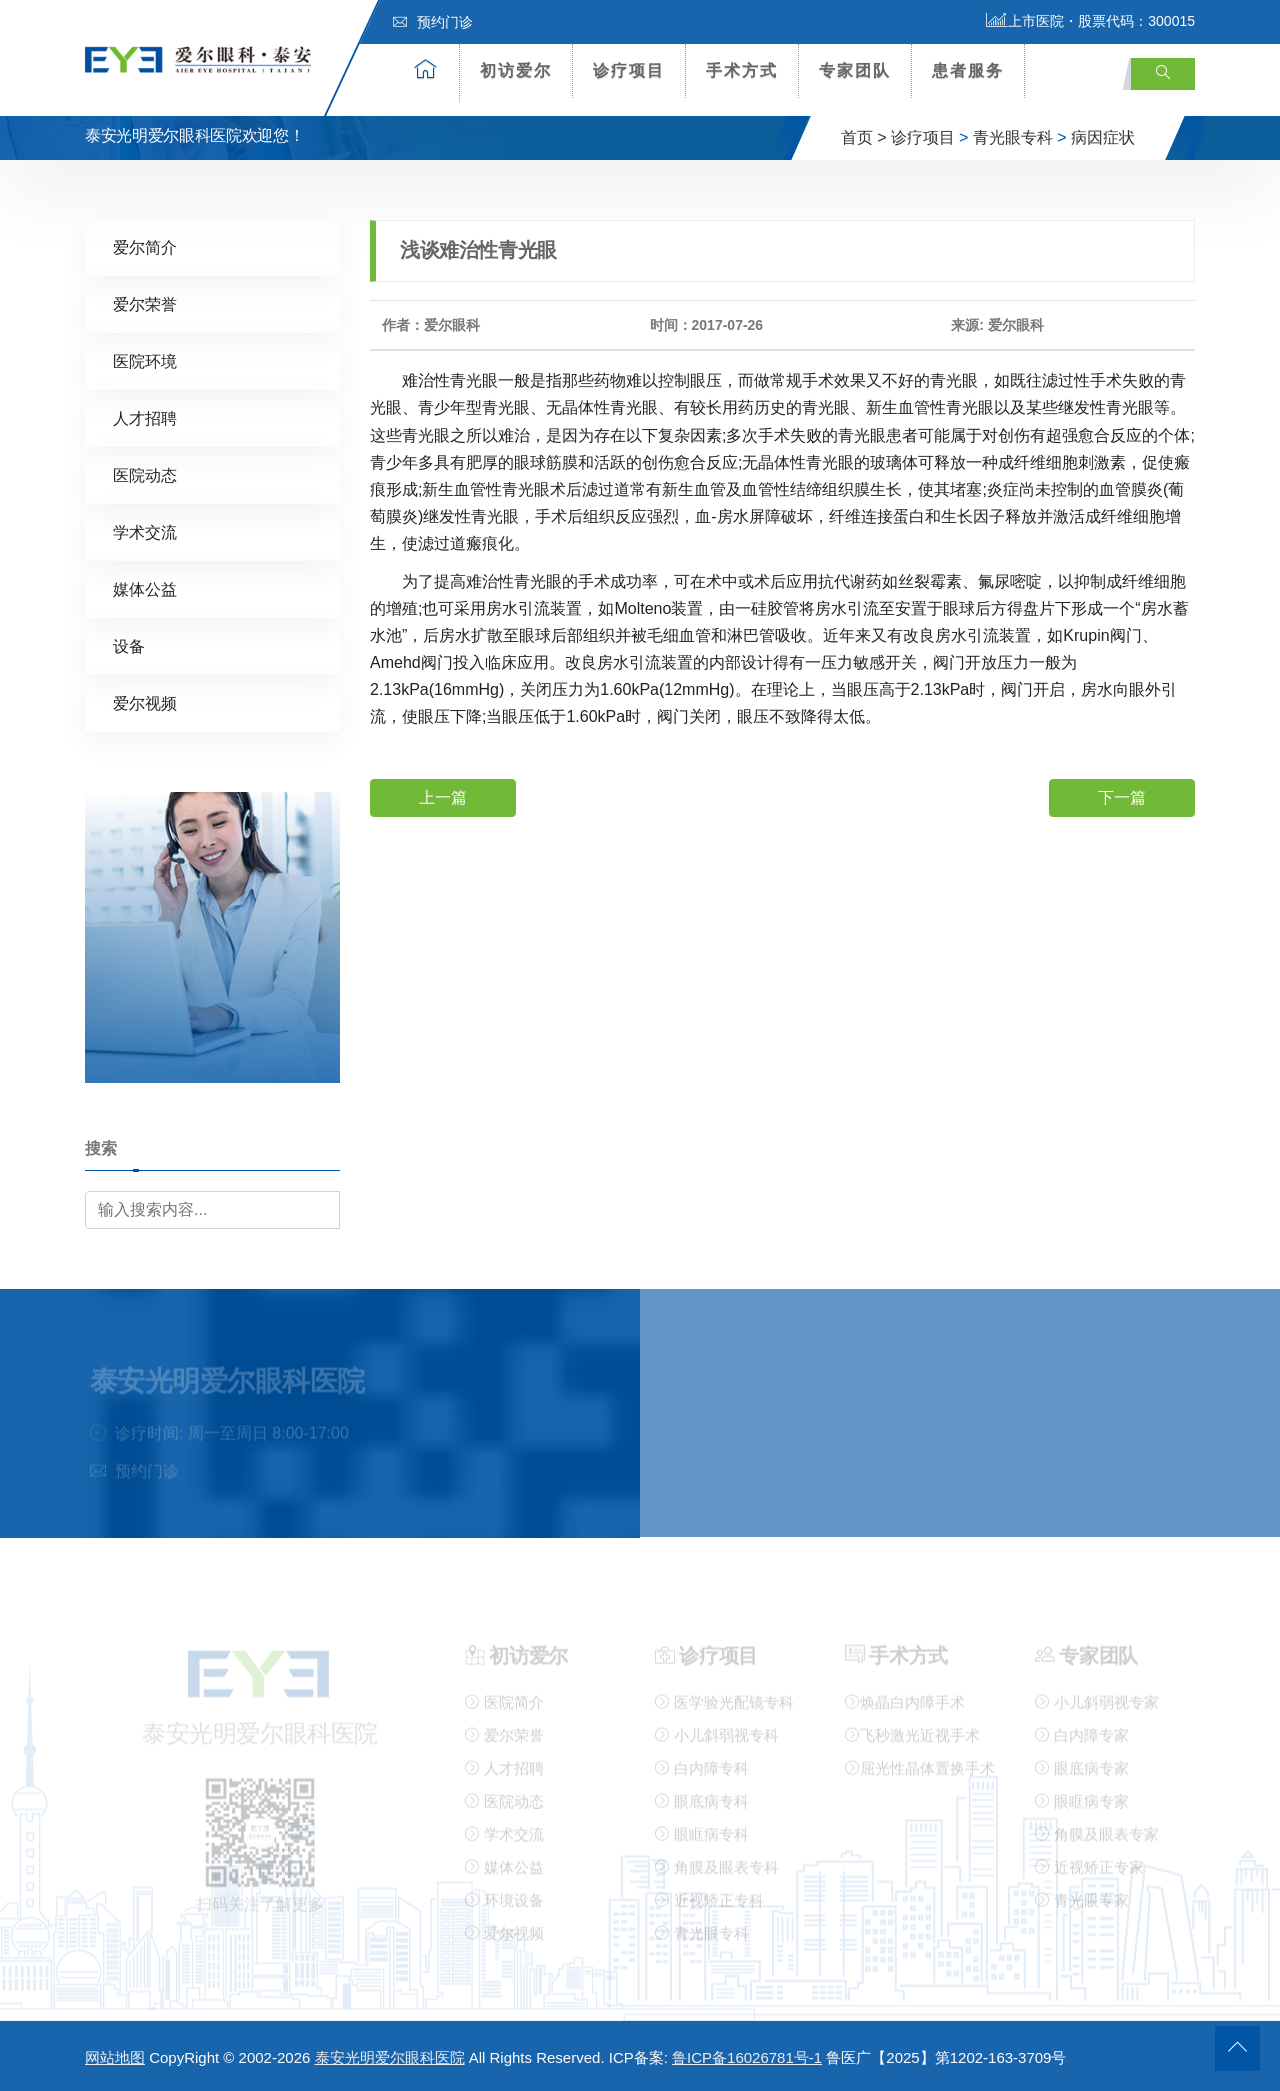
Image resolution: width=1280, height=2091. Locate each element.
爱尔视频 (145, 702)
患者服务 (968, 70)
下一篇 (1122, 796)
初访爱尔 (516, 70)
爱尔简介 (145, 246)
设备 (129, 645)
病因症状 (1103, 137)
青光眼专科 (1013, 137)
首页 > (864, 137)
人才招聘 (145, 417)
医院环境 (145, 360)
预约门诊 (433, 22)
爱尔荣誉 (145, 303)
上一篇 (443, 796)
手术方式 (742, 70)
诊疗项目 (629, 70)
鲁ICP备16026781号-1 (747, 2057)
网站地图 (115, 2057)
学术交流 (145, 531)
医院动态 (145, 474)
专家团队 (855, 70)
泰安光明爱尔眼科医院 (390, 2057)
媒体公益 (145, 588)
